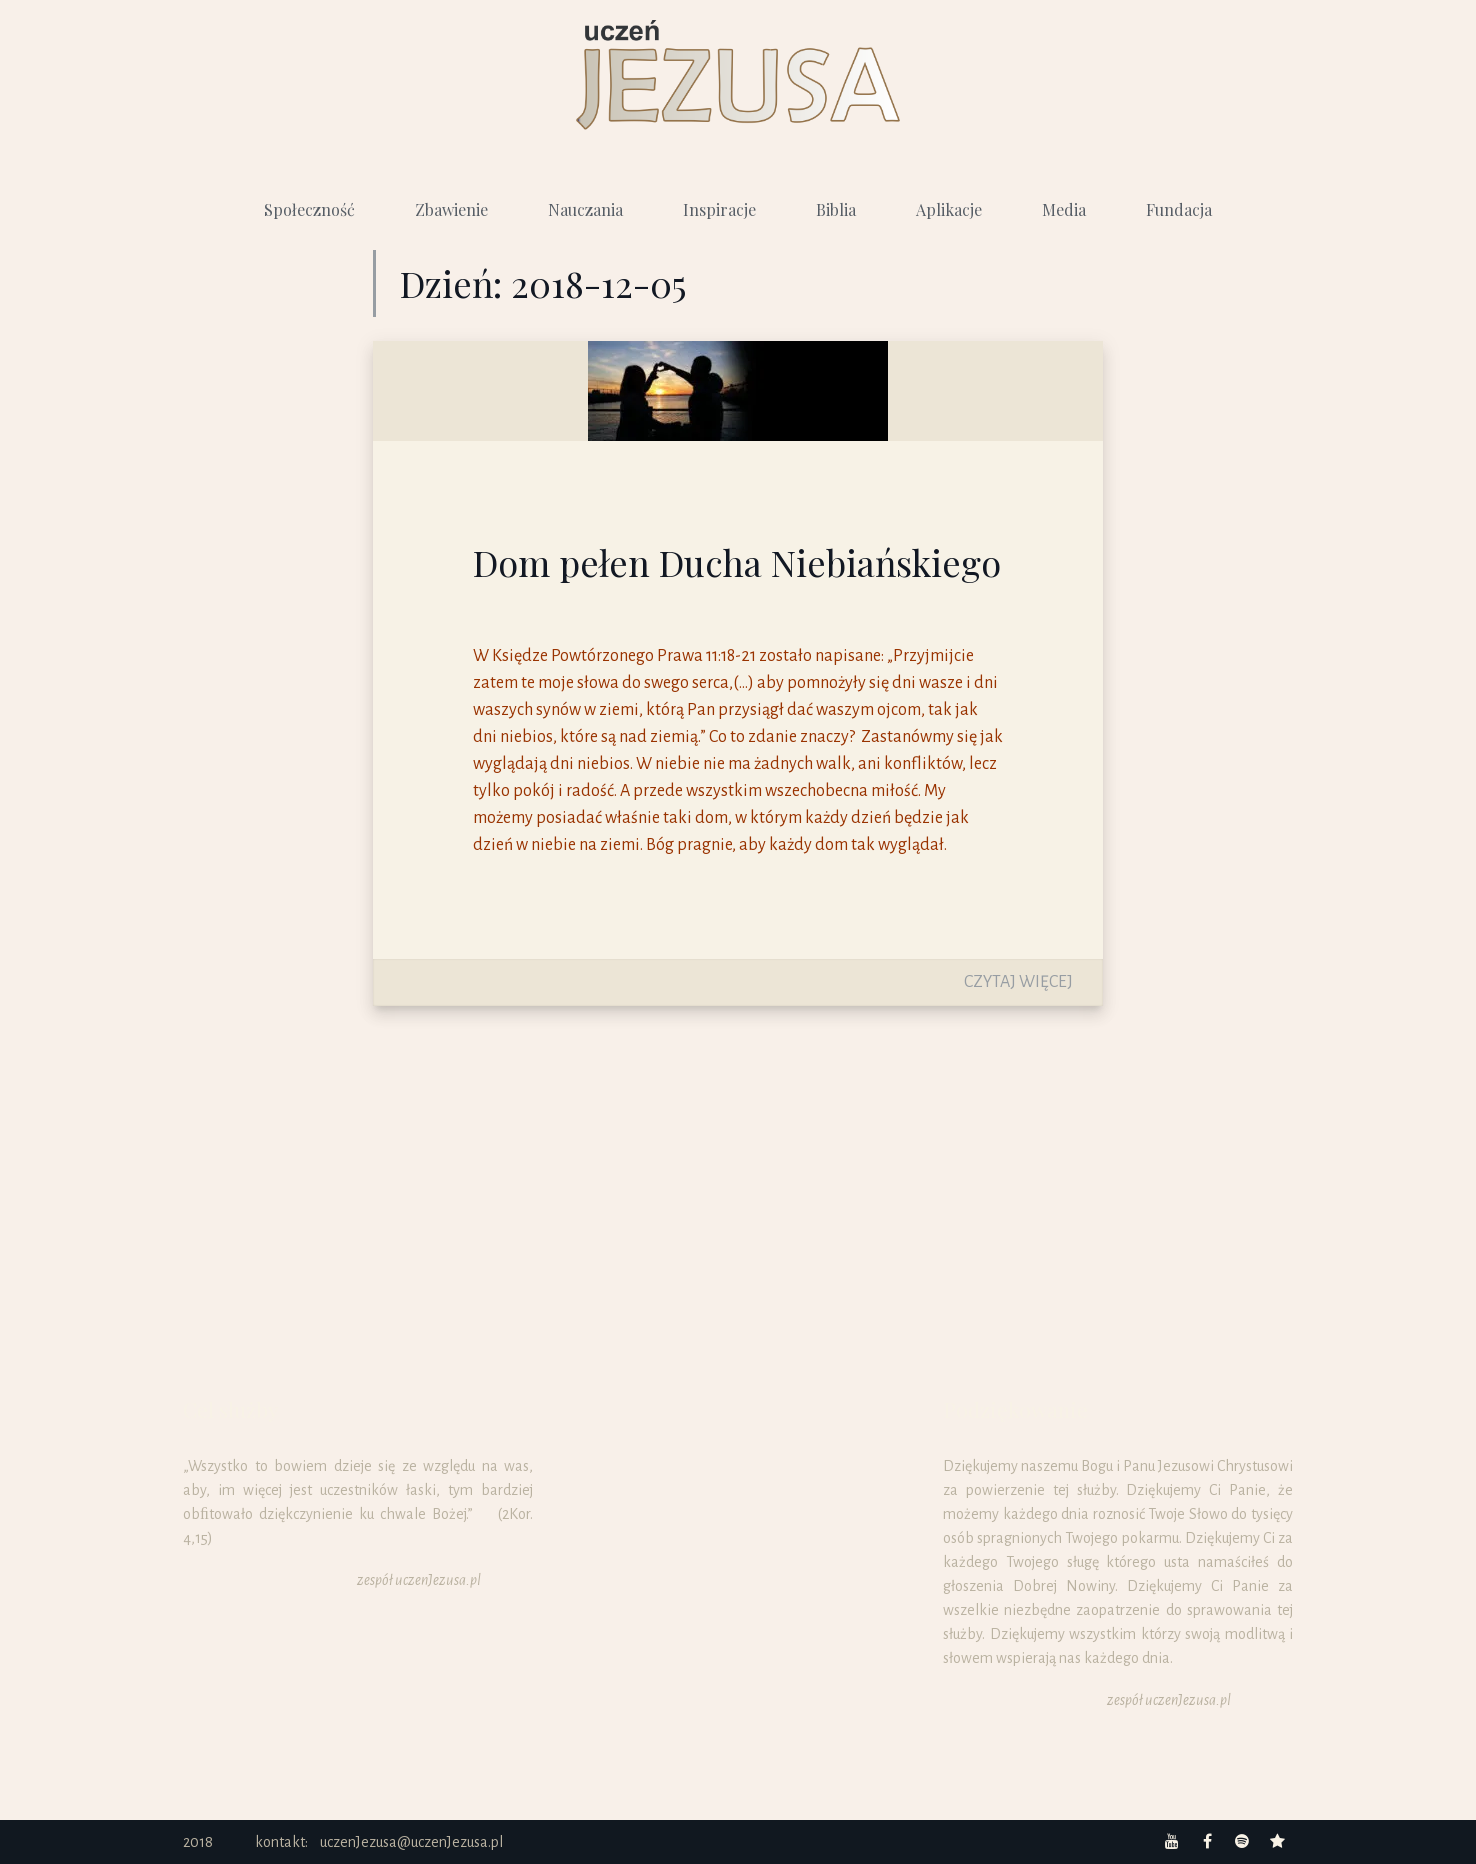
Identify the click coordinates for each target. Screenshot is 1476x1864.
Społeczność (309, 209)
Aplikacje (949, 209)
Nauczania (585, 209)
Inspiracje (719, 209)
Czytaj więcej (1018, 982)
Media (1064, 209)
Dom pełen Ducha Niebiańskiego (737, 562)
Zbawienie (451, 209)
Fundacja (1179, 209)
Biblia (836, 209)
